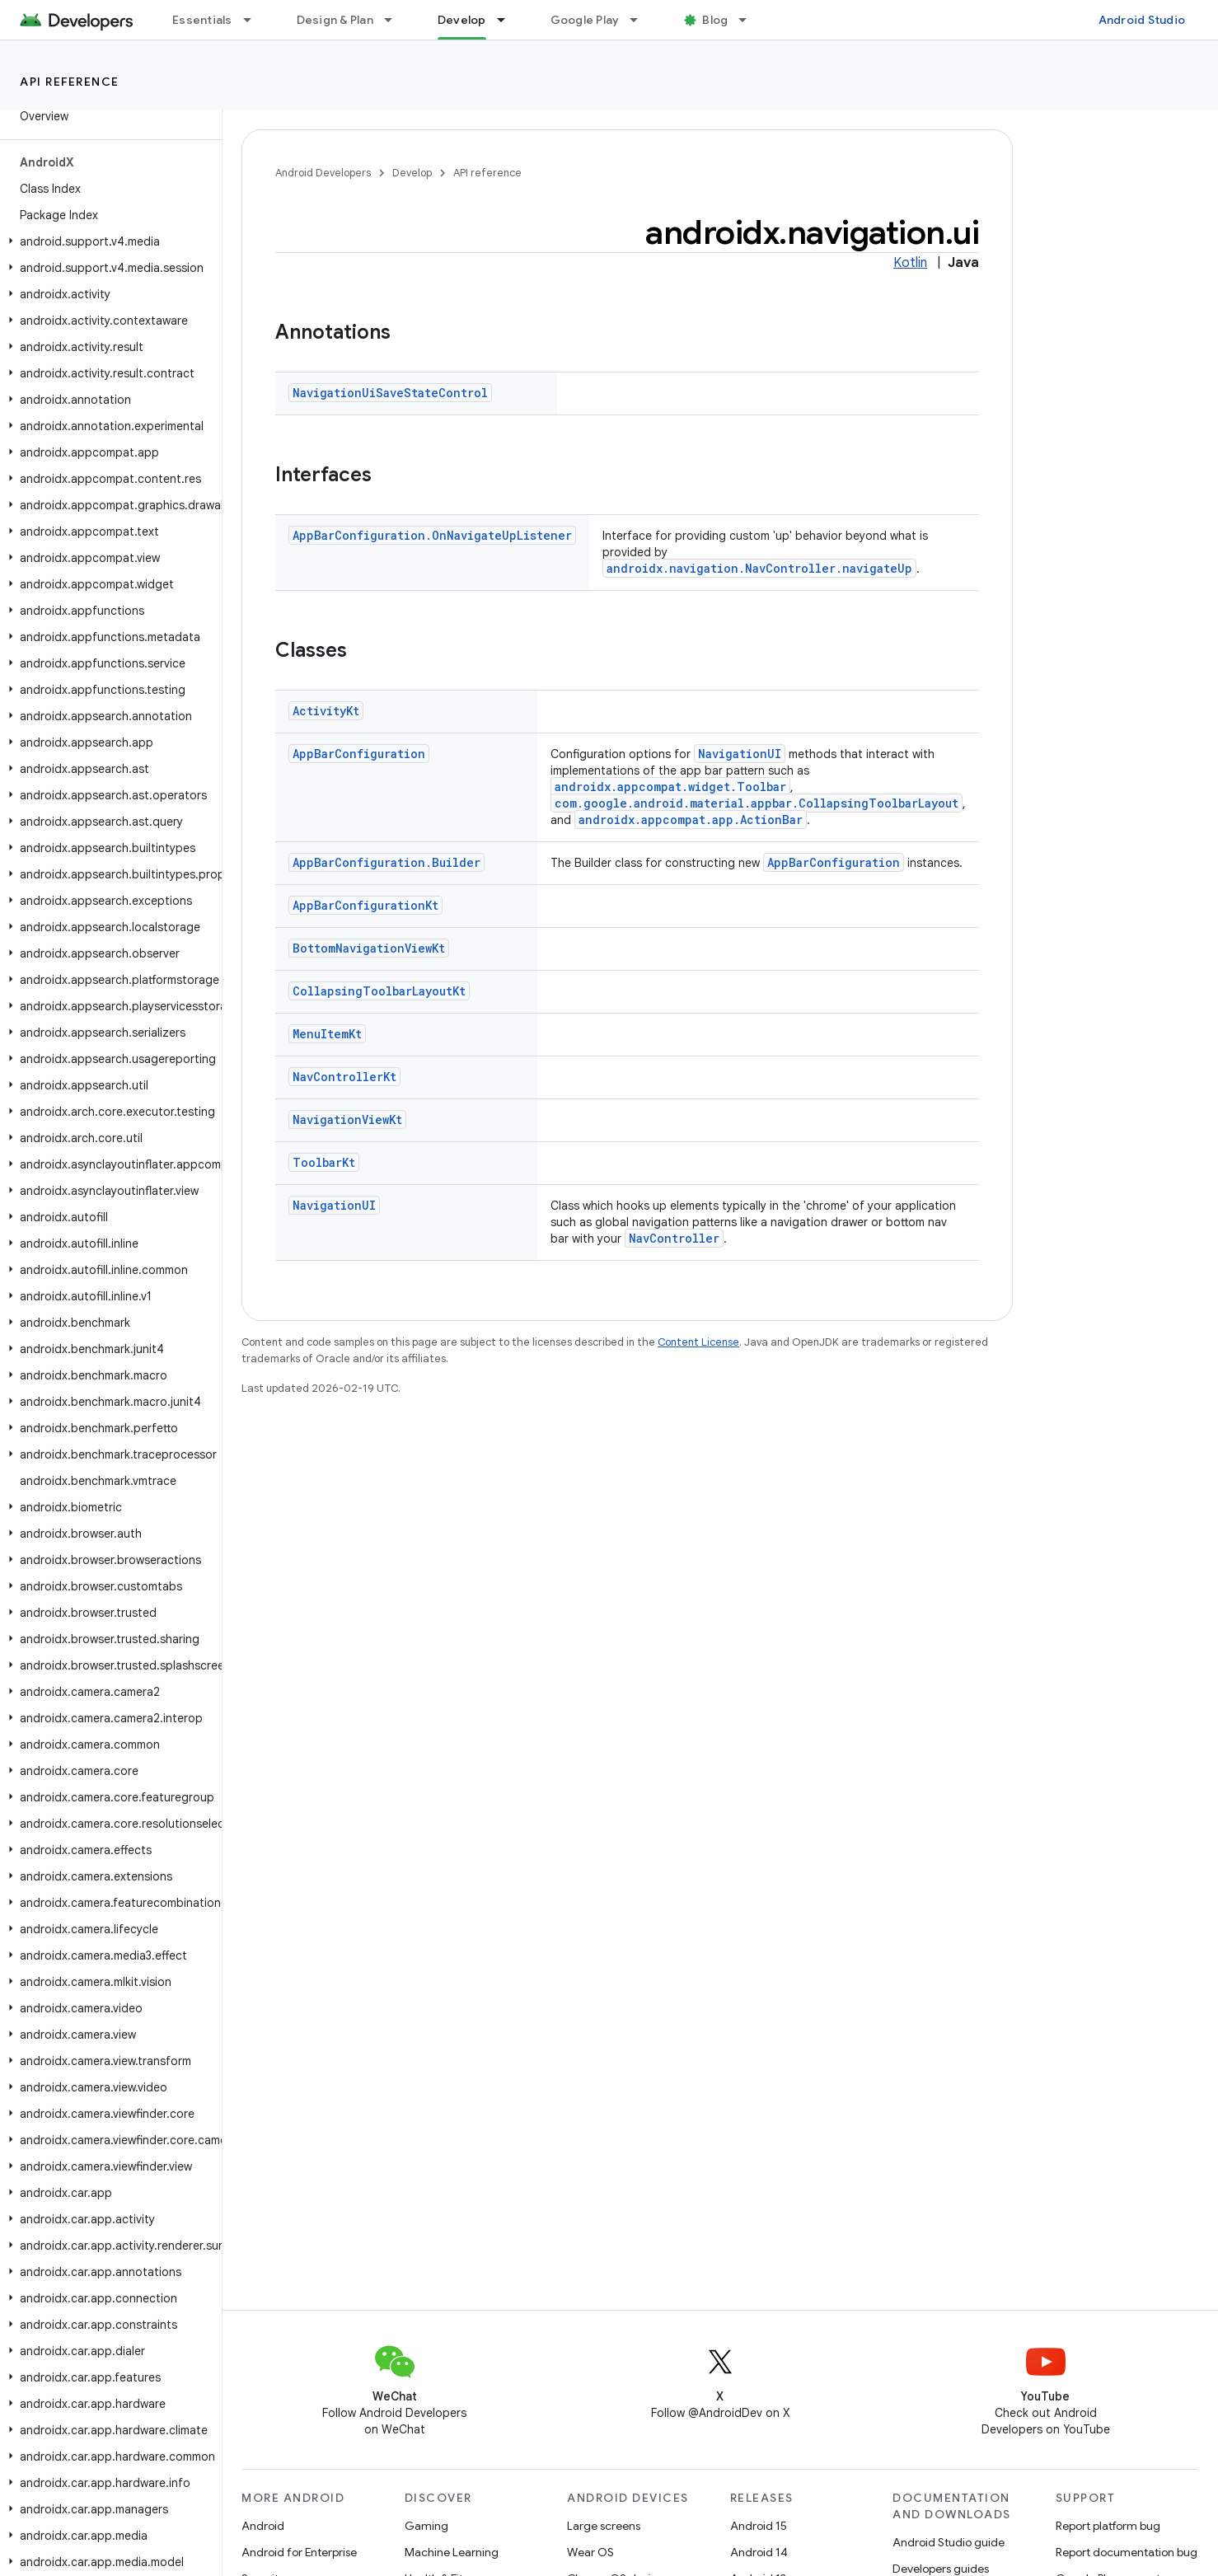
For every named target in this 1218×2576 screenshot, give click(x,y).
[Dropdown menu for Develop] (508, 20)
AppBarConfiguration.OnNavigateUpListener (432, 535)
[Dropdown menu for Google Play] (641, 20)
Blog (715, 19)
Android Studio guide (948, 2542)
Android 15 (758, 2525)
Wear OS (590, 2552)
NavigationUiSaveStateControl (390, 392)
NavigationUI (739, 753)
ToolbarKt (324, 1162)
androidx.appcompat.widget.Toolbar (670, 786)
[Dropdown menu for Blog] (750, 20)
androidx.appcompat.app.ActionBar (691, 819)
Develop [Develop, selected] (462, 19)
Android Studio (1142, 19)
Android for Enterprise (299, 2552)
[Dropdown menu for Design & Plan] (395, 20)
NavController (674, 1238)
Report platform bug (1108, 2525)
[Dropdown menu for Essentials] (254, 20)
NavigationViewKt (347, 1119)
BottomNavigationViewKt (369, 948)
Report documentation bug (1126, 2552)
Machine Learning (452, 2552)
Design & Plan (335, 19)
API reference (69, 81)
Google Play (585, 19)
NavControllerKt (344, 1076)
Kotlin (910, 263)
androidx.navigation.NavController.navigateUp (759, 568)
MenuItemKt (327, 1034)
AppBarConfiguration (359, 753)
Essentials (202, 19)
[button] (107, 241)
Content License (698, 1342)
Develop (412, 173)
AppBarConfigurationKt (365, 905)
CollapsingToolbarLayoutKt (379, 991)
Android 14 (759, 2552)
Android (262, 2525)
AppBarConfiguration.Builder (386, 862)
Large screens (603, 2525)
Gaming (426, 2525)
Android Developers (323, 173)
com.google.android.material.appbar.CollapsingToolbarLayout (756, 803)
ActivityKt (326, 711)
